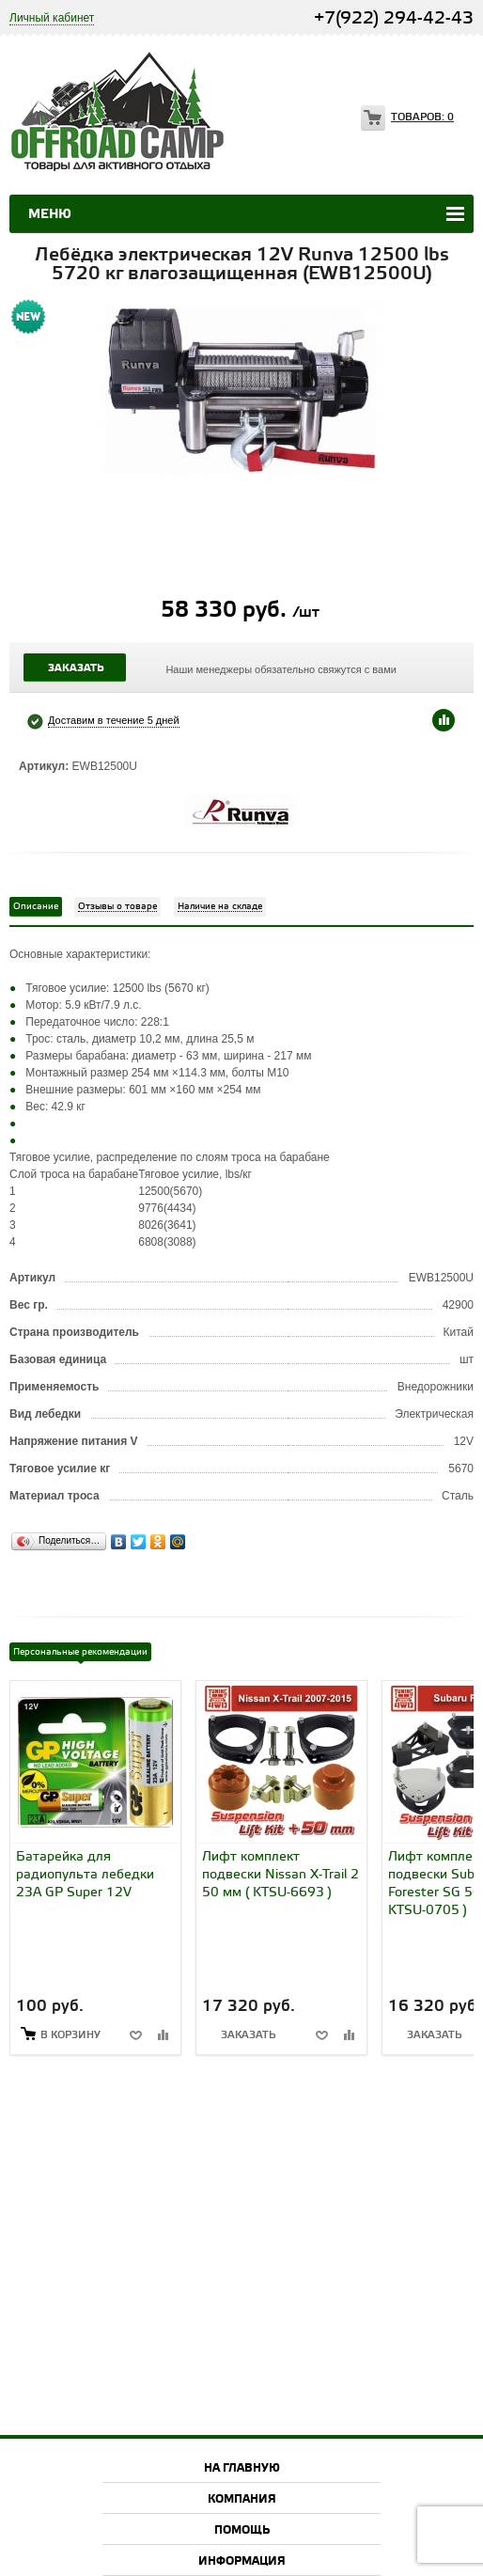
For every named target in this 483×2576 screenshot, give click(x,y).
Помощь (242, 2530)
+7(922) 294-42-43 (394, 18)
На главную (242, 2468)
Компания (242, 2499)
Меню (49, 214)
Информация (242, 2561)
